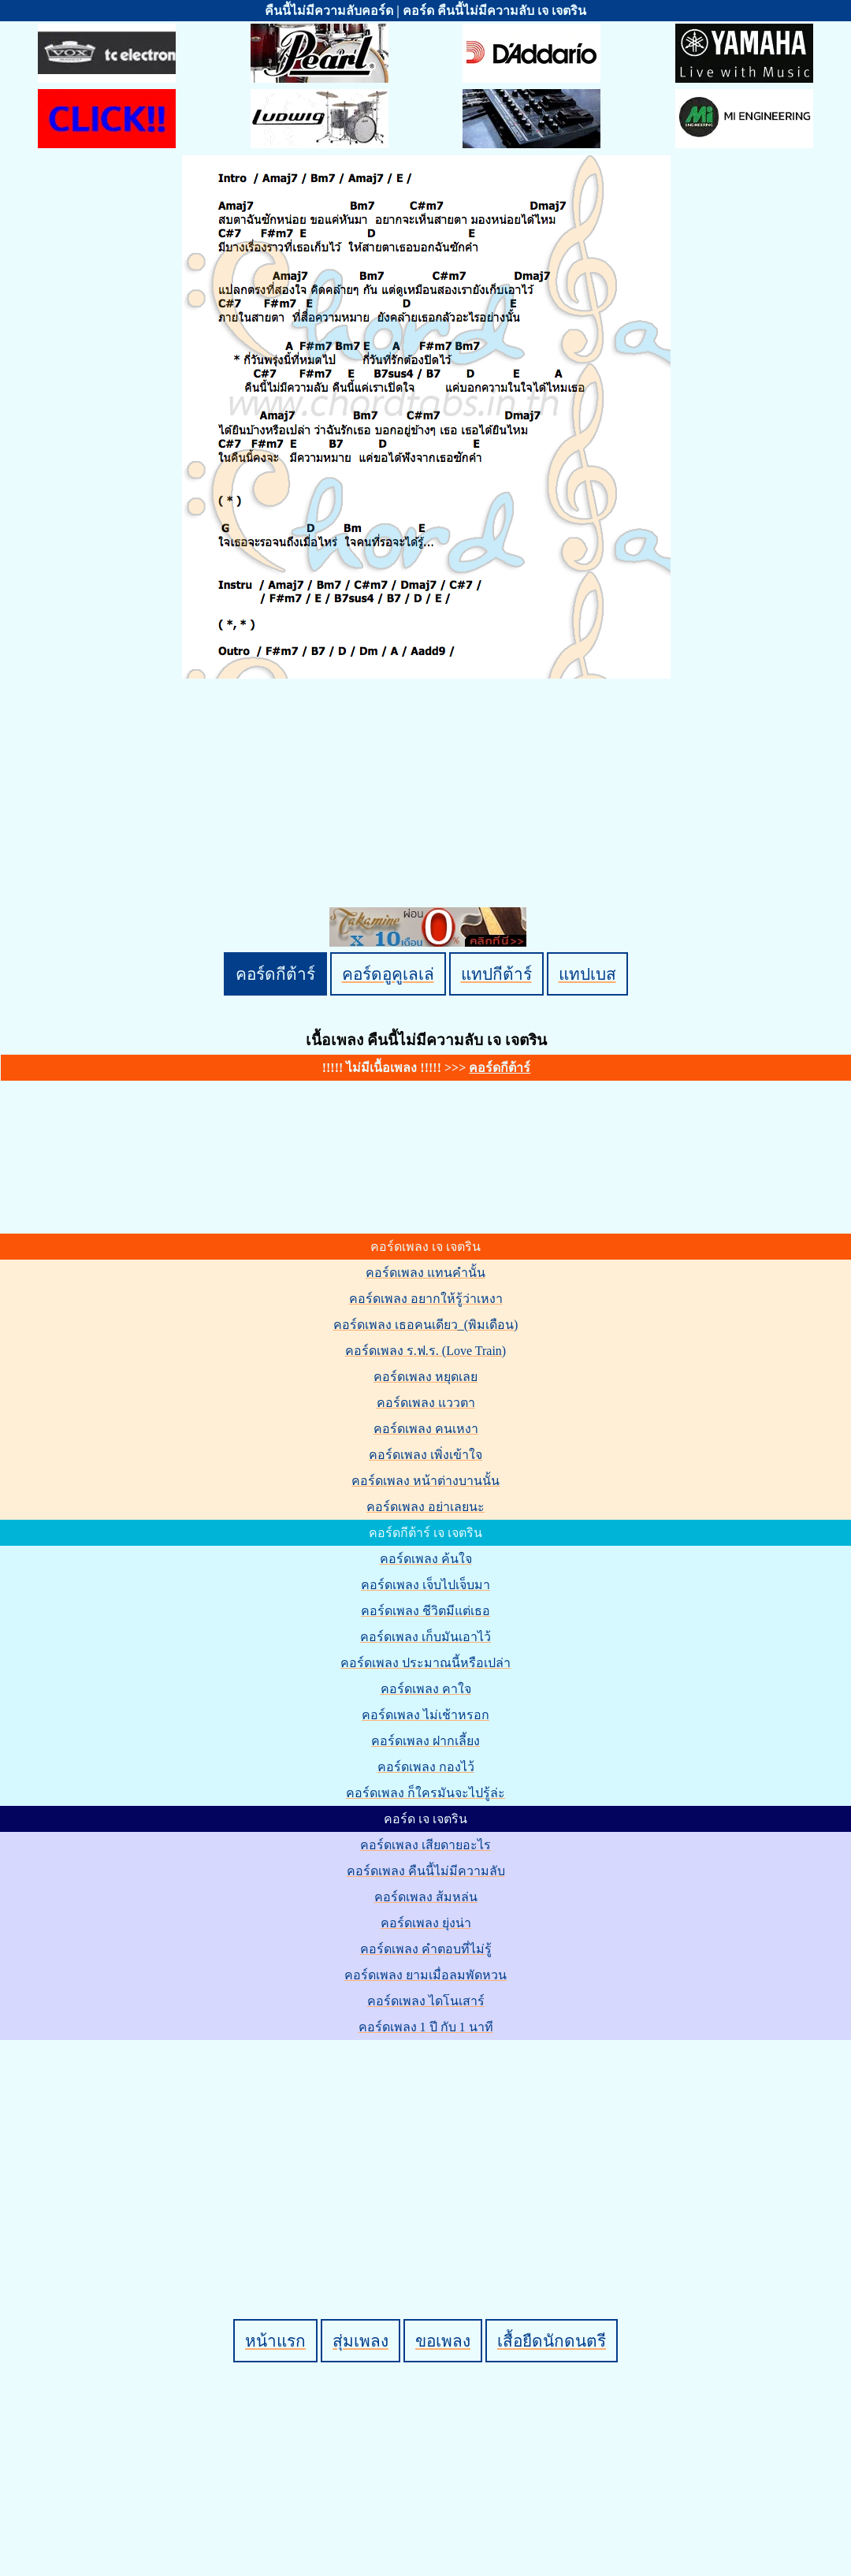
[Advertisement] (427, 2152)
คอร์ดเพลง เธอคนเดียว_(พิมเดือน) (425, 1324)
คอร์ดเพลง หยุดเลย (425, 1376)
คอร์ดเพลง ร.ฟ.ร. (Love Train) (425, 1350)
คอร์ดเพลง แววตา (426, 1402)
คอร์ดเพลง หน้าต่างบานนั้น (425, 1480)
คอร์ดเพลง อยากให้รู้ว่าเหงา (426, 1298)
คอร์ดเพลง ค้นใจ (426, 1558)
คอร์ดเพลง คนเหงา (425, 1428)
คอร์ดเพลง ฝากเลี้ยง (425, 1741)
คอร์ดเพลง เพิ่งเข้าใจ (425, 1454)
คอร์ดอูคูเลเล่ (388, 974)
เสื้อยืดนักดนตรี (551, 2341)
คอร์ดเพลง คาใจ (426, 1689)
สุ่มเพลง (360, 2341)
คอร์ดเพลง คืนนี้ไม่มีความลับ (426, 1871)
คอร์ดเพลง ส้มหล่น (426, 1897)
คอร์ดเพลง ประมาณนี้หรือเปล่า (425, 1663)
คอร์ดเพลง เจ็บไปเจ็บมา (425, 1584)
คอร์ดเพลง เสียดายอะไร (425, 1845)
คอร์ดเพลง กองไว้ (425, 1767)
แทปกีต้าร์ (496, 974)
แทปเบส (587, 974)
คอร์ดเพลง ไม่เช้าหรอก (425, 1715)
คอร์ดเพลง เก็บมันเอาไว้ (425, 1637)
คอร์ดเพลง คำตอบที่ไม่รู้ (426, 1949)
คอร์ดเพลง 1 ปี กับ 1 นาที (426, 2027)
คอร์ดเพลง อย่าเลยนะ (425, 1506)
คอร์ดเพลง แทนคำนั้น (425, 1272)
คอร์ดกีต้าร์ (275, 974)
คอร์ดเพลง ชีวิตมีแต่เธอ (425, 1610)
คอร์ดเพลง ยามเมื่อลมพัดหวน (425, 1975)
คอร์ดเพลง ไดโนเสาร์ (426, 2001)
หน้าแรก (275, 2341)
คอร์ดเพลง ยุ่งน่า (426, 1923)
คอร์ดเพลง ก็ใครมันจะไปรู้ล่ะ (425, 1793)
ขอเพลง (442, 2341)
